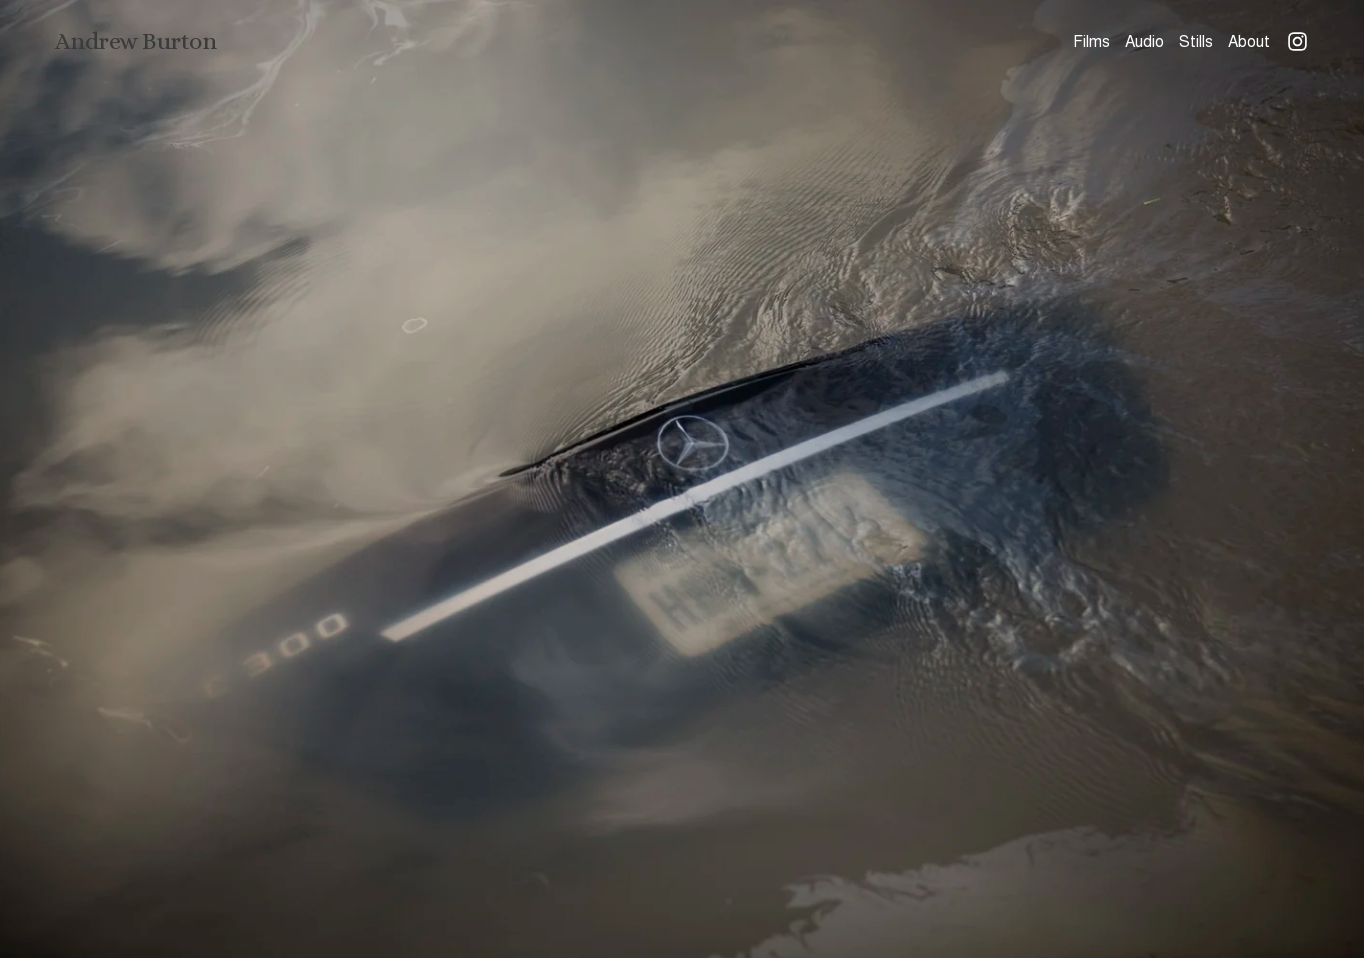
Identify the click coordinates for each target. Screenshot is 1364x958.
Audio (1144, 41)
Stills (1196, 41)
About (1249, 41)
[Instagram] (1297, 41)
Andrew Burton (136, 41)
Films (1091, 41)
